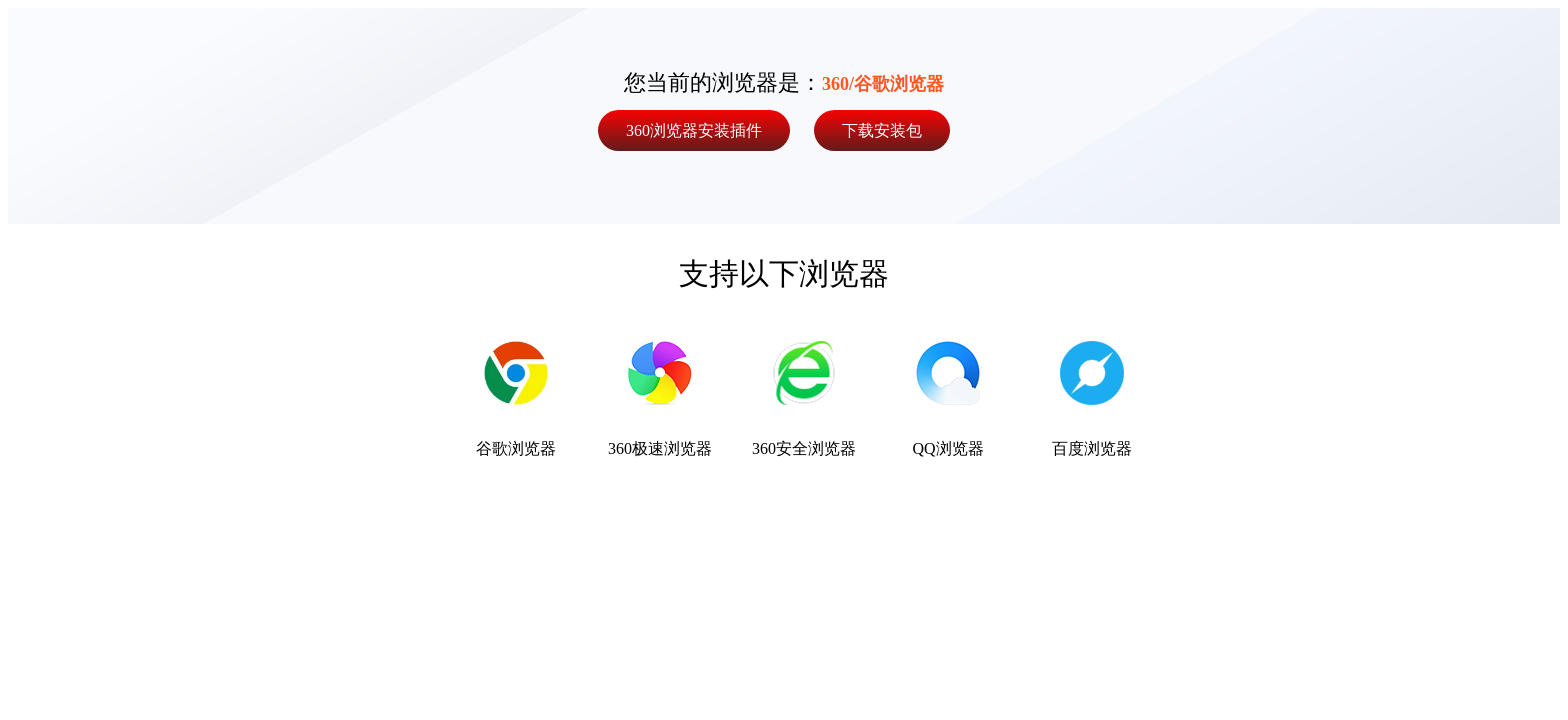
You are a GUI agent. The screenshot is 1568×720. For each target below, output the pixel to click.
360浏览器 (694, 130)
